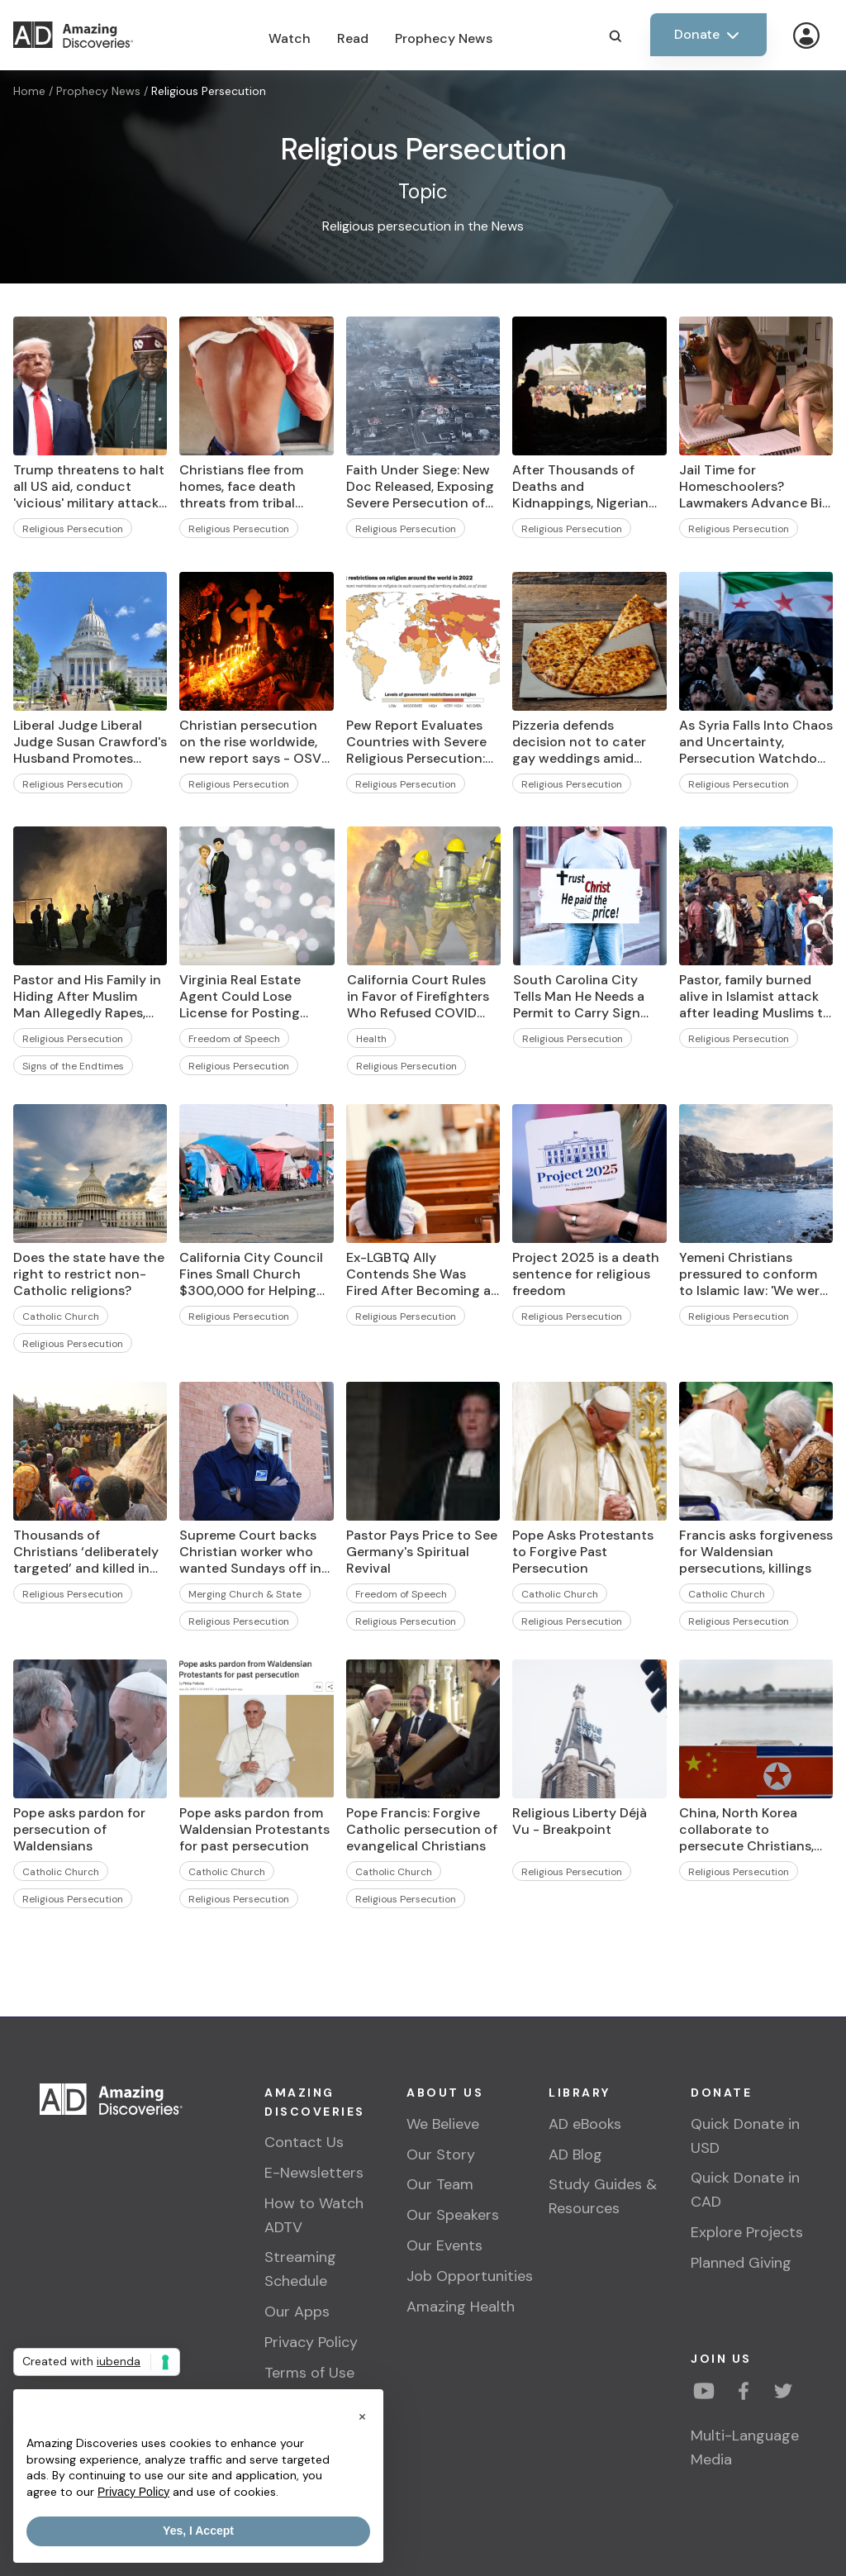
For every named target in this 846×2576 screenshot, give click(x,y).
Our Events (444, 2245)
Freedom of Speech (234, 1038)
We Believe (442, 2124)
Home (29, 90)
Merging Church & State (245, 1594)
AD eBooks (585, 2124)
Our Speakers (452, 2215)
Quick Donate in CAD (745, 2190)
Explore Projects (747, 2232)
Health (371, 1038)
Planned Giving (741, 2263)
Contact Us (304, 2142)
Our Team (439, 2184)
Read (352, 38)
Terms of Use (309, 2373)
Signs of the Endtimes (73, 1066)
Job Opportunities (469, 2276)
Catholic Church (60, 1316)
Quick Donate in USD (745, 2136)
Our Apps (297, 2311)
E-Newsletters (314, 2173)
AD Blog (575, 2154)
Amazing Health (460, 2306)
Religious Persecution (208, 90)
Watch (290, 38)
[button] (362, 2415)
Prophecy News (443, 38)
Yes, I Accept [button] (198, 2530)
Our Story (440, 2154)
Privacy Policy (311, 2342)
